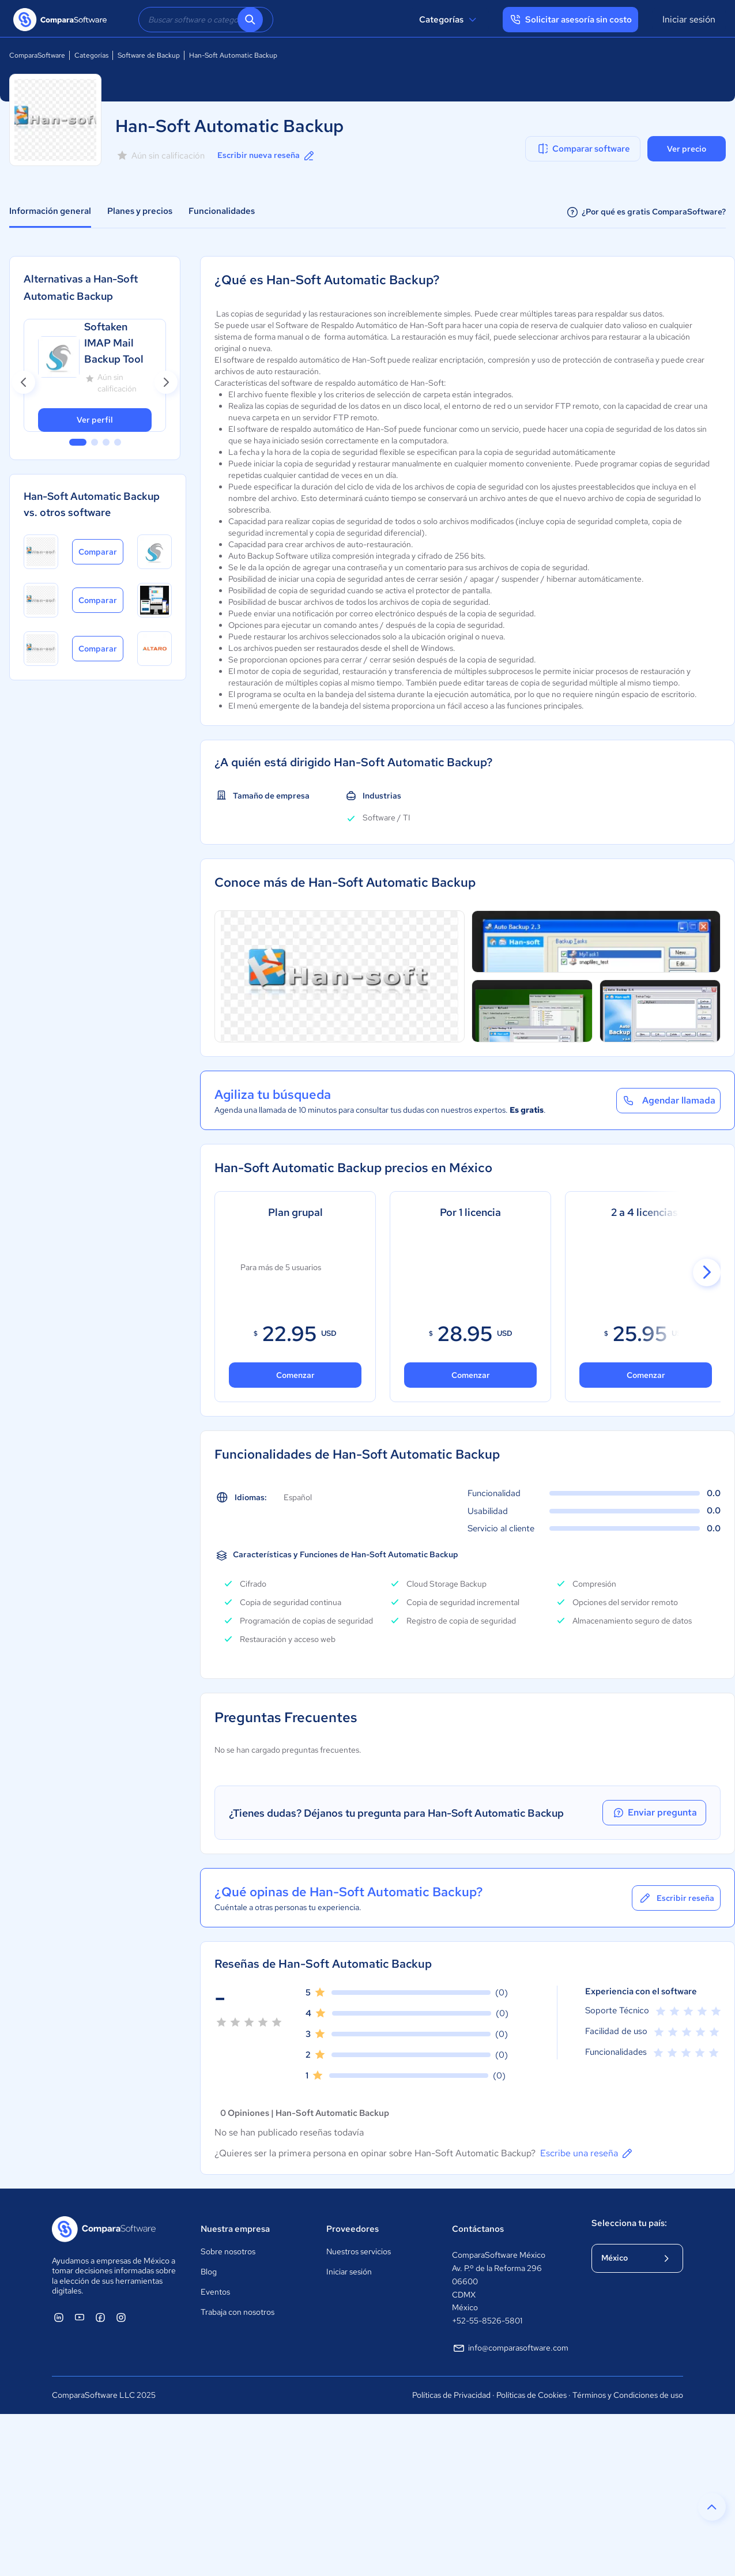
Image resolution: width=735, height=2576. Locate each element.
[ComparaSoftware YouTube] (79, 2317)
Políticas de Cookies (531, 2395)
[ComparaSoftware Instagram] (121, 2317)
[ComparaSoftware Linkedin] (59, 2317)
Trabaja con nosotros (237, 2312)
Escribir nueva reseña (266, 156)
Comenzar (295, 1375)
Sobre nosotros (228, 2251)
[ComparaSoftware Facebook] (100, 2317)
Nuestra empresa (235, 2229)
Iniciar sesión (688, 19)
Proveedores (352, 2229)
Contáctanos (478, 2229)
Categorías (449, 20)
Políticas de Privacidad (451, 2395)
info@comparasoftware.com (510, 2348)
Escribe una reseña (587, 2153)
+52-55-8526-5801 (487, 2320)
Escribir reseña (676, 1898)
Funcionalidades (222, 211)
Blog (209, 2271)
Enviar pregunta (654, 1813)
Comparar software (583, 149)
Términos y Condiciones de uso (627, 2395)
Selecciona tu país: (629, 2223)
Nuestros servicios (358, 2251)
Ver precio (686, 149)
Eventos (215, 2292)
